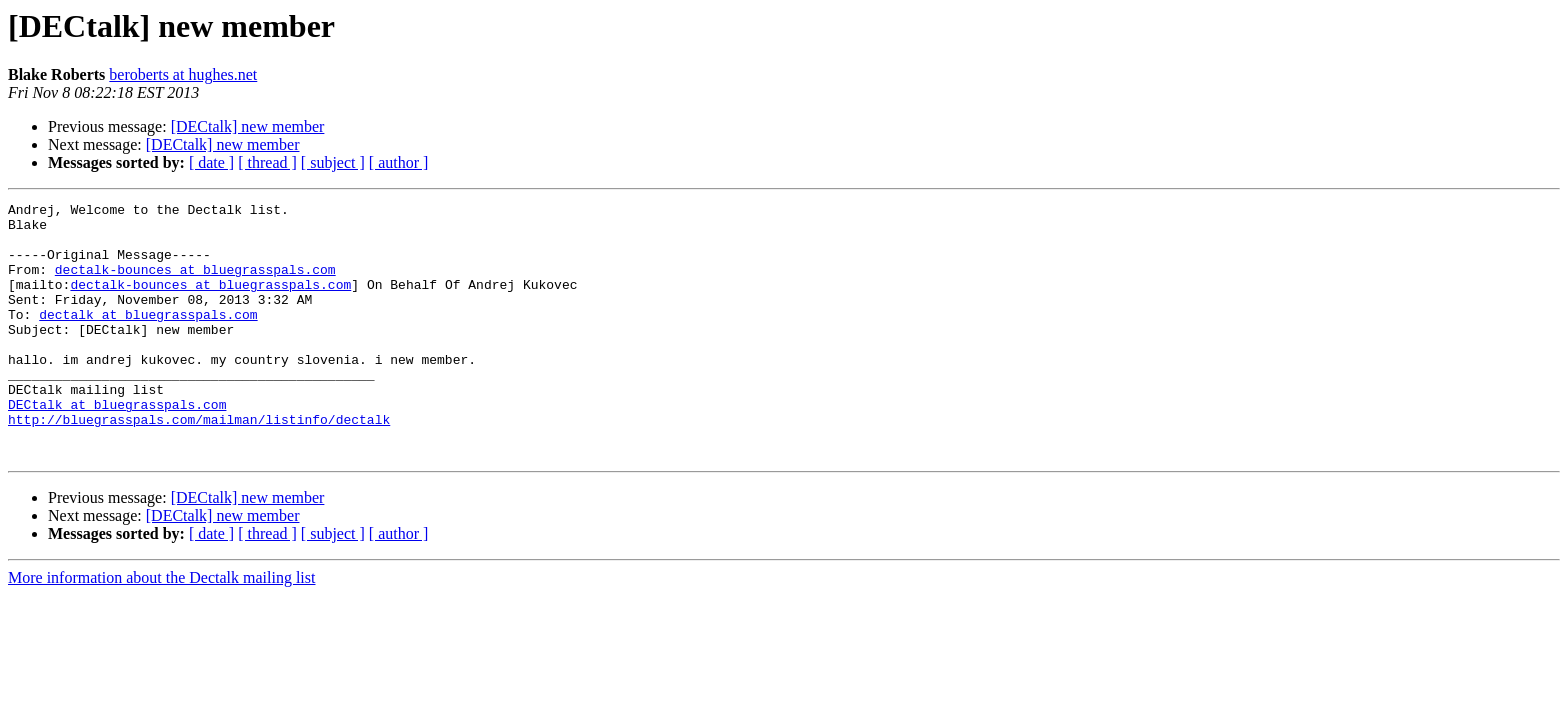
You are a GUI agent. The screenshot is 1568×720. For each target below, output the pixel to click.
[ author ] (399, 162)
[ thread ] (267, 162)
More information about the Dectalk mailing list (161, 628)
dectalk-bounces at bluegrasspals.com (195, 284)
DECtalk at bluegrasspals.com (117, 446)
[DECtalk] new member (248, 126)
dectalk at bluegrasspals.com (148, 338)
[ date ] (211, 162)
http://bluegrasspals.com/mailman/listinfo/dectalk (199, 464)
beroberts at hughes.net (183, 74)
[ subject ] (333, 162)
